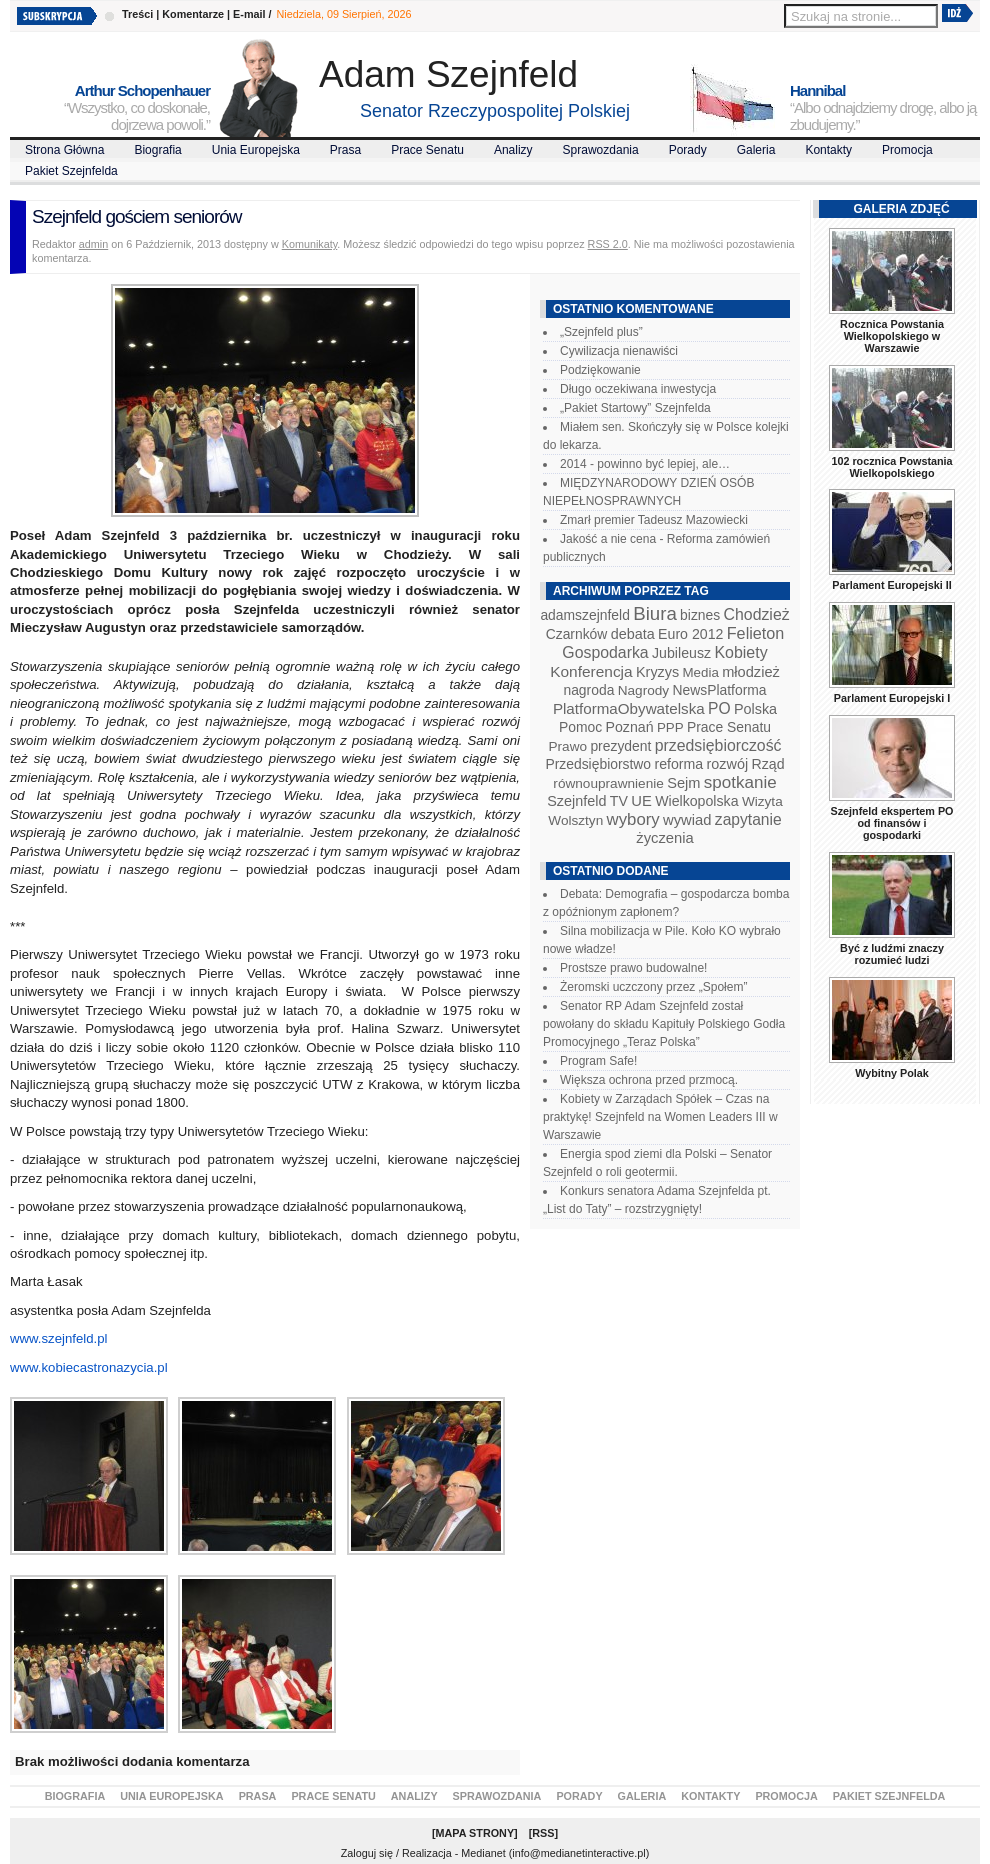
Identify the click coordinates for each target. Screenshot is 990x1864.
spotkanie (740, 782)
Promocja (907, 150)
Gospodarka (605, 652)
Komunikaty (310, 244)
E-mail (249, 14)
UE (641, 801)
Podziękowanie (600, 370)
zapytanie (748, 819)
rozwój (728, 764)
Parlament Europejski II (891, 585)
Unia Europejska (256, 150)
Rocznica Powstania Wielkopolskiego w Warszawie (892, 336)
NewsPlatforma (719, 690)
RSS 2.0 (608, 244)
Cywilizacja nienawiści (619, 351)
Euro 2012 (690, 634)
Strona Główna (64, 150)
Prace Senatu (427, 150)
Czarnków (577, 634)
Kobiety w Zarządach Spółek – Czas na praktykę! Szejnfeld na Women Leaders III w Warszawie (660, 1117)
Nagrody (643, 690)
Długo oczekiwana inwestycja (638, 389)
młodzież (751, 672)
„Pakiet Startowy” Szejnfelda (635, 408)
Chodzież (757, 614)
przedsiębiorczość (718, 745)
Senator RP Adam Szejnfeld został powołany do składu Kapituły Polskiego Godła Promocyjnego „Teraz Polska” (664, 1024)
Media (701, 672)
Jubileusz (681, 653)
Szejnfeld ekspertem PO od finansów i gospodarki (891, 823)
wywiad (687, 820)
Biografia (157, 150)
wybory (633, 819)
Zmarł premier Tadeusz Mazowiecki (654, 520)
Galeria (756, 150)
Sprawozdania (601, 150)
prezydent (620, 746)
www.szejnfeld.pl (58, 1338)
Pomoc (580, 727)
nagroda (588, 690)
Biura (655, 613)
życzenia (665, 838)
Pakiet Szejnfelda (71, 171)
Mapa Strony (475, 1833)
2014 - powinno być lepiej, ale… (645, 464)
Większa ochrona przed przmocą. (649, 1080)
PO (719, 708)
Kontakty (828, 150)
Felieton (756, 633)
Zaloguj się (367, 1853)
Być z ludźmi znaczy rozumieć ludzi (892, 954)
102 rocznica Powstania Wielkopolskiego (891, 467)
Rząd (768, 764)
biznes (700, 615)
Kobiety (740, 652)
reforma (678, 764)
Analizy (513, 150)
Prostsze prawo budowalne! (633, 968)
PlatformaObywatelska (629, 708)
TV (619, 801)
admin (93, 244)
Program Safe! (598, 1061)
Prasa (345, 150)
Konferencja (591, 671)
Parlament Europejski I (892, 698)
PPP (670, 727)
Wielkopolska (696, 801)
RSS (543, 1833)
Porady (688, 150)
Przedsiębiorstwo (598, 764)
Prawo (567, 746)
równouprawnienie (608, 783)
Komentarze (193, 14)
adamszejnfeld (584, 615)
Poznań (630, 727)
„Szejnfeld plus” (601, 332)
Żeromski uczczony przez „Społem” (653, 987)
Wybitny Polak (892, 1073)
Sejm (683, 783)
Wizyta (762, 801)
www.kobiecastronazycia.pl (89, 1367)
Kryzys (657, 672)
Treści (137, 14)
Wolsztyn (575, 820)
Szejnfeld (576, 801)
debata (633, 634)
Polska (755, 709)
